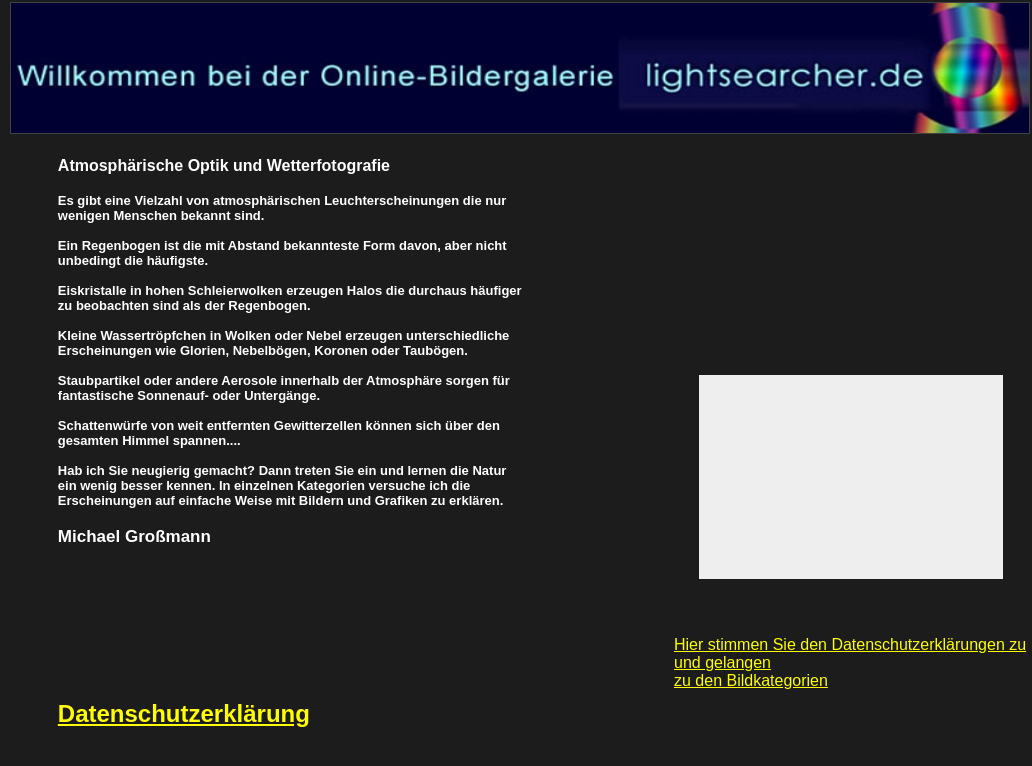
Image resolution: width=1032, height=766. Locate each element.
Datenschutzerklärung (184, 713)
